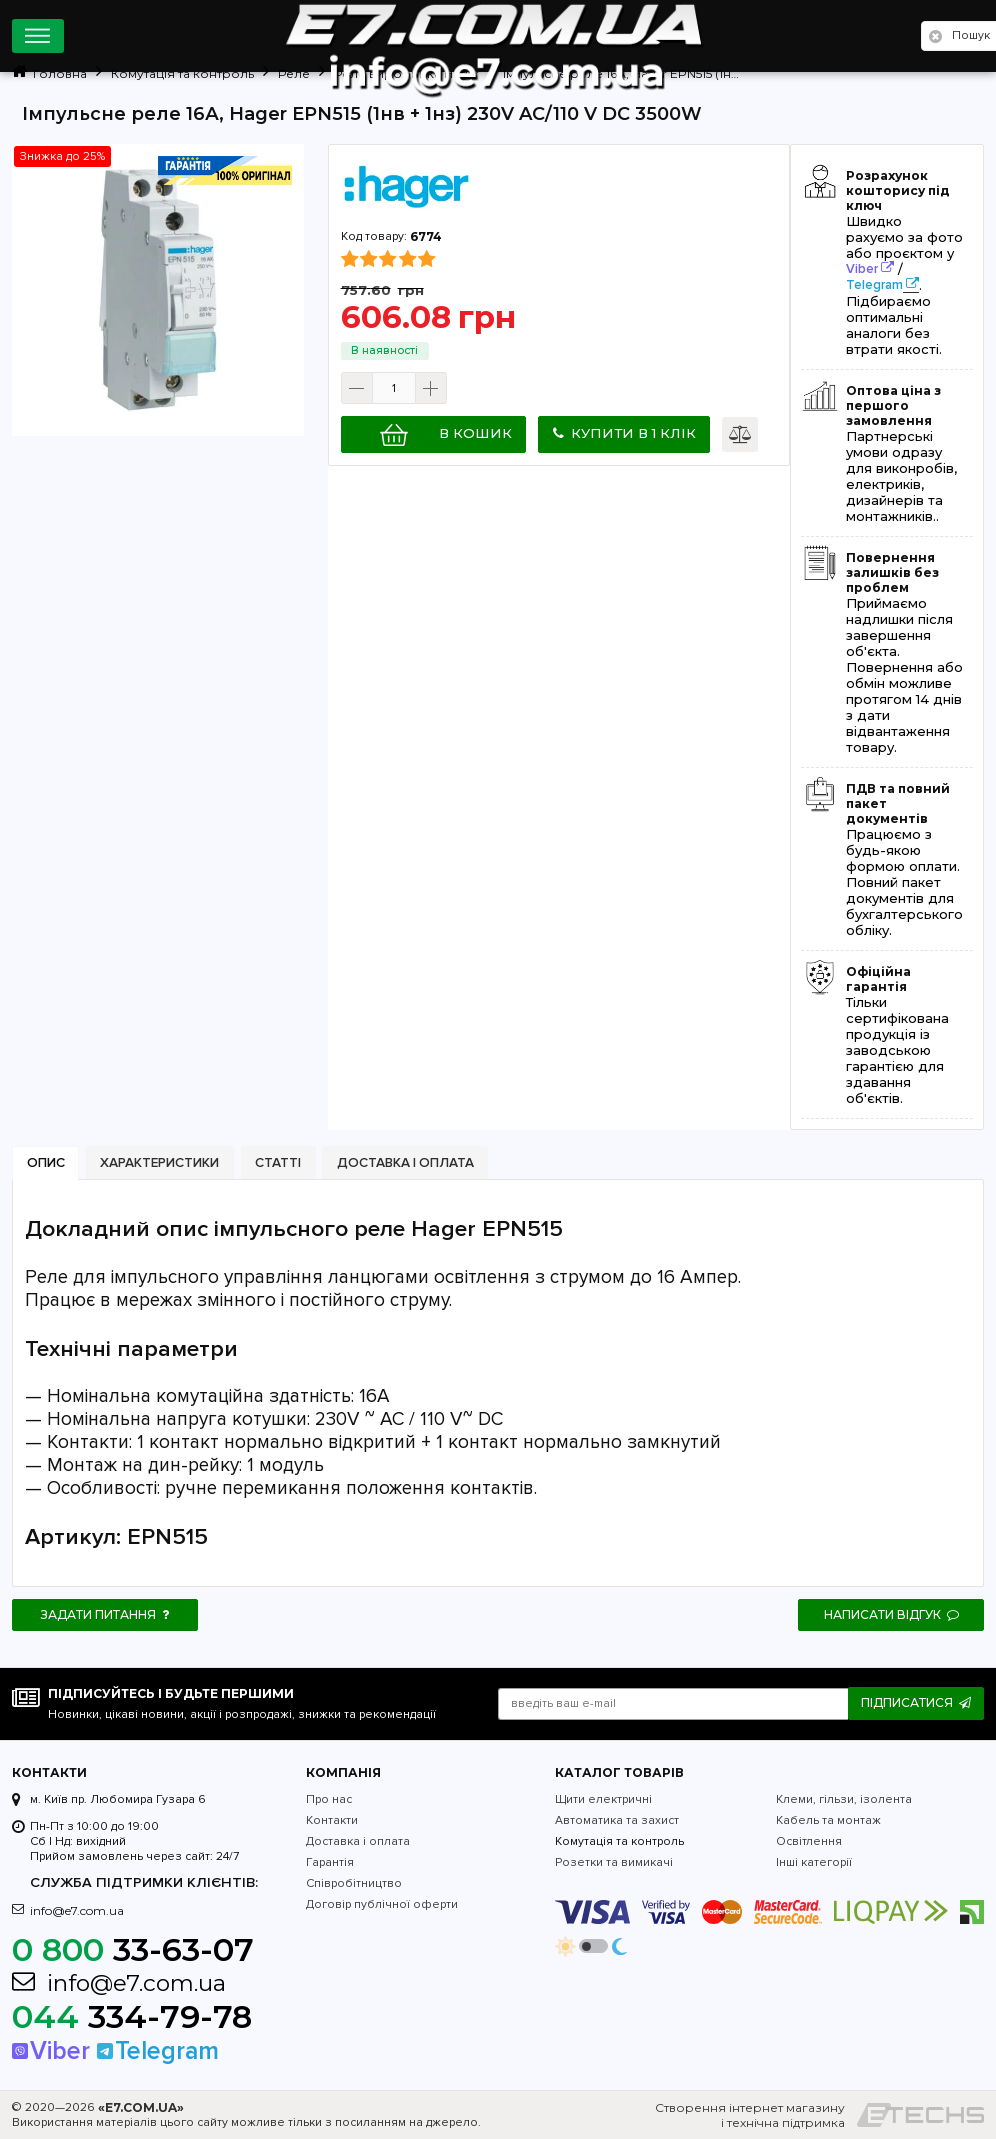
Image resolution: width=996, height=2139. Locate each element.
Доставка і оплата (358, 1841)
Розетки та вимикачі (614, 1862)
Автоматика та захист (617, 1820)
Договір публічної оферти (382, 1904)
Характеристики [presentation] (159, 1163)
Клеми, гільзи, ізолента (844, 1799)
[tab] (45, 1163)
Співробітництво (354, 1883)
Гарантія (330, 1862)
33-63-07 (133, 1949)
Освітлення (809, 1841)
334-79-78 (132, 2016)
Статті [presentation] (278, 1163)
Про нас (329, 1799)
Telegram (874, 285)
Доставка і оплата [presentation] (405, 1163)
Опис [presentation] (46, 1163)
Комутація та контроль (619, 1841)
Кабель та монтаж (828, 1820)
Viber (862, 269)
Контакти (332, 1820)
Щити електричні (603, 1799)
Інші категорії (814, 1862)
